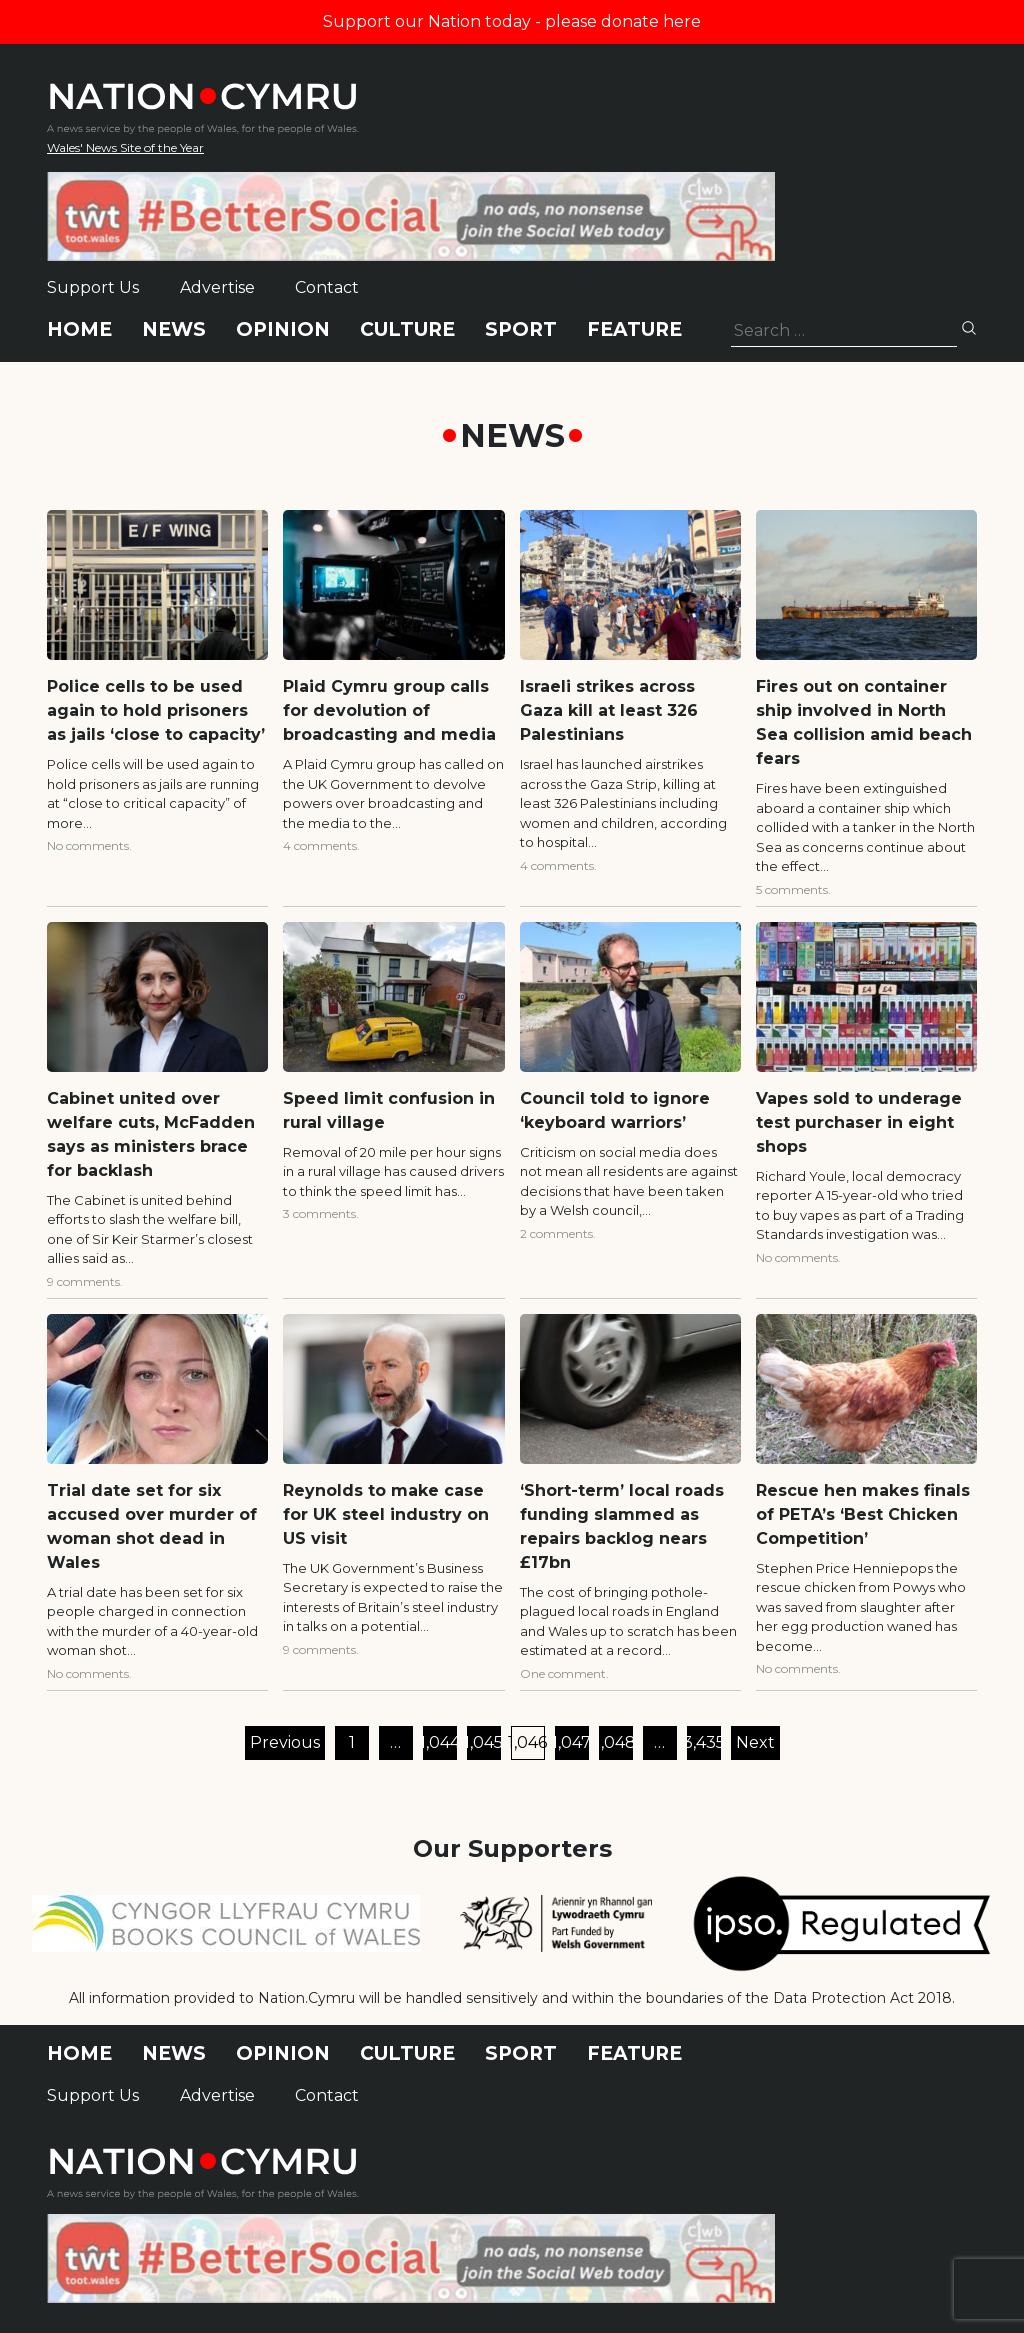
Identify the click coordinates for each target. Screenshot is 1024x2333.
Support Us (93, 287)
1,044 (440, 1742)
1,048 (616, 1742)
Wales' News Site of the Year (125, 147)
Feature (634, 329)
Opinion (283, 329)
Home (79, 329)
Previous (285, 1742)
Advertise (217, 287)
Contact (327, 287)
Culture (407, 329)
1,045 (484, 1742)
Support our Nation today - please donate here (512, 21)
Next (755, 1742)
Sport (521, 329)
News (174, 329)
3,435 (704, 1742)
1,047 (572, 1742)
